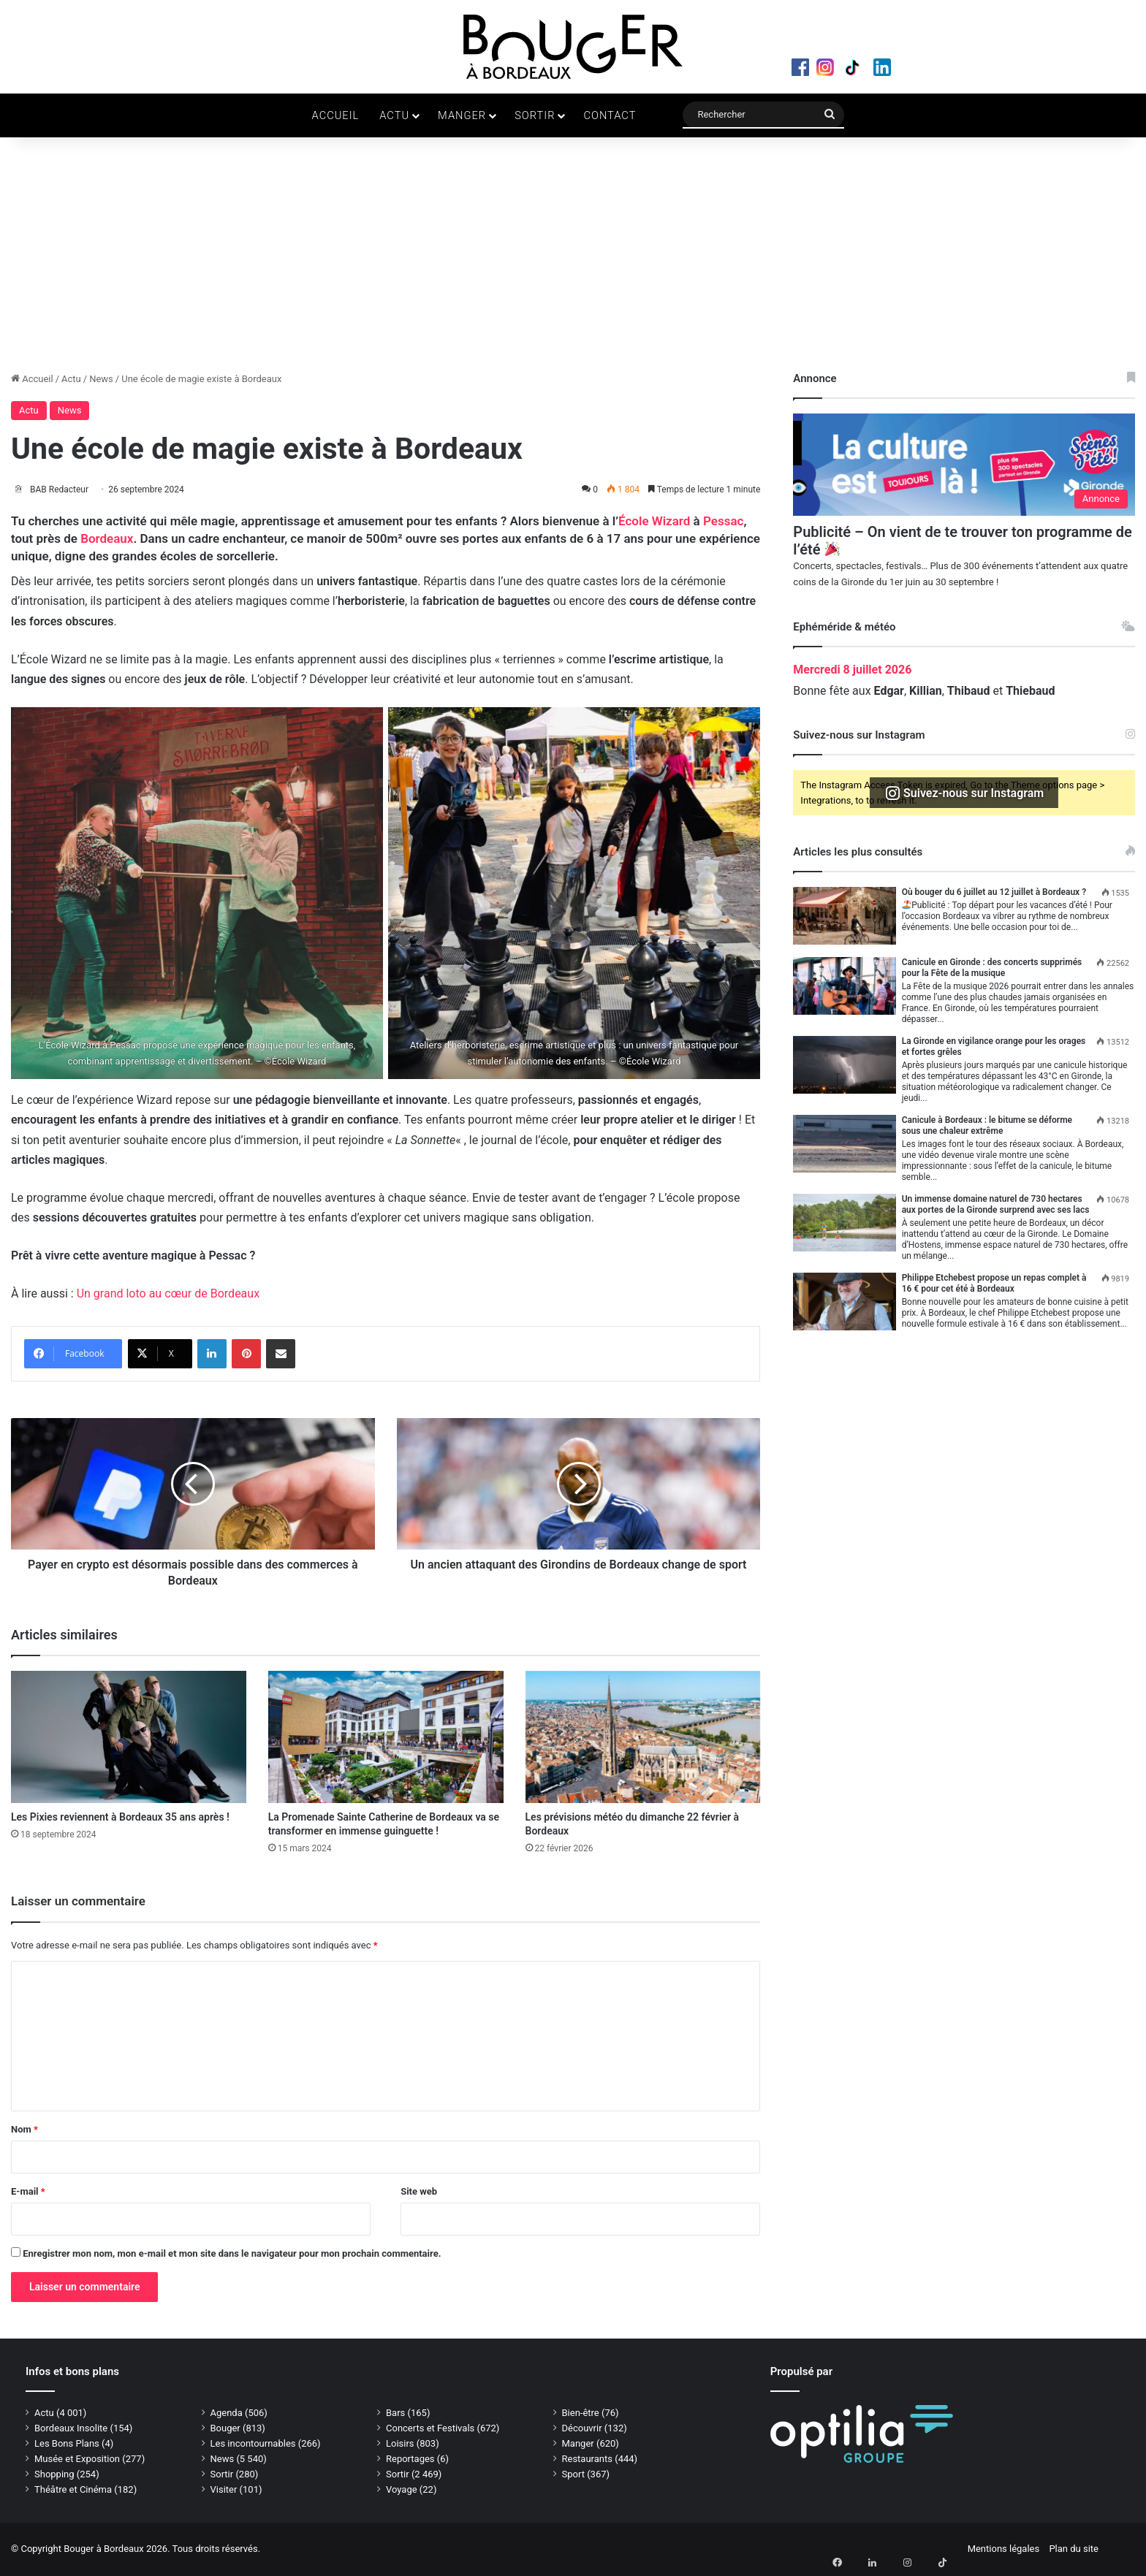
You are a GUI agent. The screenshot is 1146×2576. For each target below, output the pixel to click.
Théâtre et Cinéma (73, 2490)
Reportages (410, 2459)
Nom (24, 2130)
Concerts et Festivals (430, 2428)
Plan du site (1073, 2549)
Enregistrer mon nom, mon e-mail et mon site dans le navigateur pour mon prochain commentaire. (232, 2254)
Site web (419, 2192)
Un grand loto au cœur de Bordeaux (168, 1295)
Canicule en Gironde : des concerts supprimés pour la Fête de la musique (992, 967)
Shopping (54, 2474)
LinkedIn (895, 70)
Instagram (834, 70)
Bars (395, 2413)
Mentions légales (1004, 2549)
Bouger (225, 2428)
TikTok (864, 70)
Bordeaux (106, 540)
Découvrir (582, 2428)
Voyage (401, 2490)
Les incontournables (253, 2444)
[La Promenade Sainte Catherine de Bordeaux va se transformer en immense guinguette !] (386, 1738)
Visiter (224, 2490)
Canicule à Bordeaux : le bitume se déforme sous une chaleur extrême (987, 1125)
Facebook (803, 70)
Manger (462, 115)
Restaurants (587, 2459)
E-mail (28, 2192)
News (101, 378)
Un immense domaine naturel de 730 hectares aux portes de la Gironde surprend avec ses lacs (996, 1204)
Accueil (336, 115)
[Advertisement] (573, 261)
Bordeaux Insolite (70, 2428)
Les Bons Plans (66, 2444)
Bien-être (580, 2413)
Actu (394, 115)
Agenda (226, 2413)
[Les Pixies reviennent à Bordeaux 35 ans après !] (128, 1738)
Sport (573, 2474)
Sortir (535, 115)
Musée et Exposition (77, 2459)
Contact (609, 115)
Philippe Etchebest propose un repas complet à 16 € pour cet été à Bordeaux (994, 1283)
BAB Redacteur (66, 489)
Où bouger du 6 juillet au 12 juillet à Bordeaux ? (994, 892)
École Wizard (654, 522)
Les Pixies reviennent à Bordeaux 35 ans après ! (120, 1818)
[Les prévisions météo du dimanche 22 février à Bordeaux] (643, 1738)
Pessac (723, 522)
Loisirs (400, 2444)
